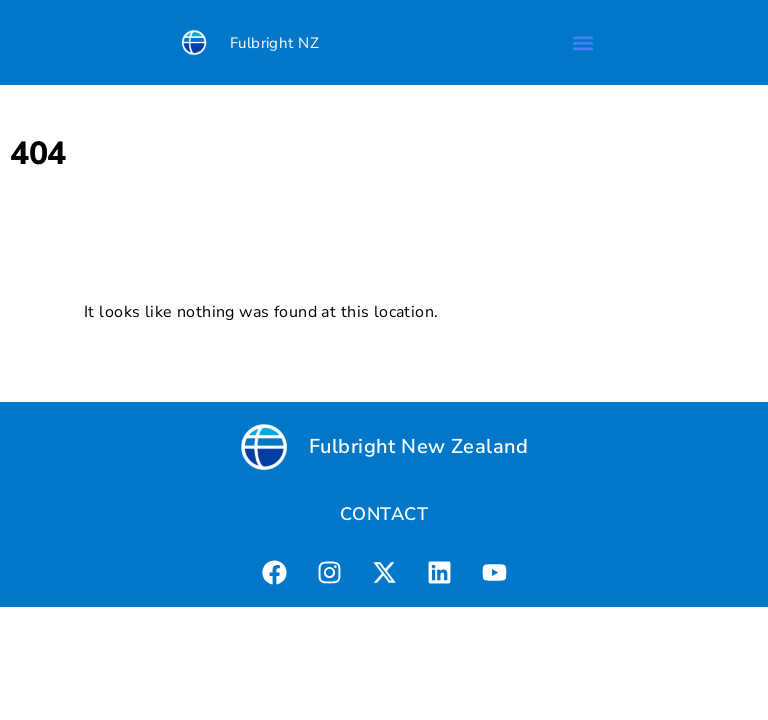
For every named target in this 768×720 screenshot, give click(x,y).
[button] (582, 42)
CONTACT (384, 514)
